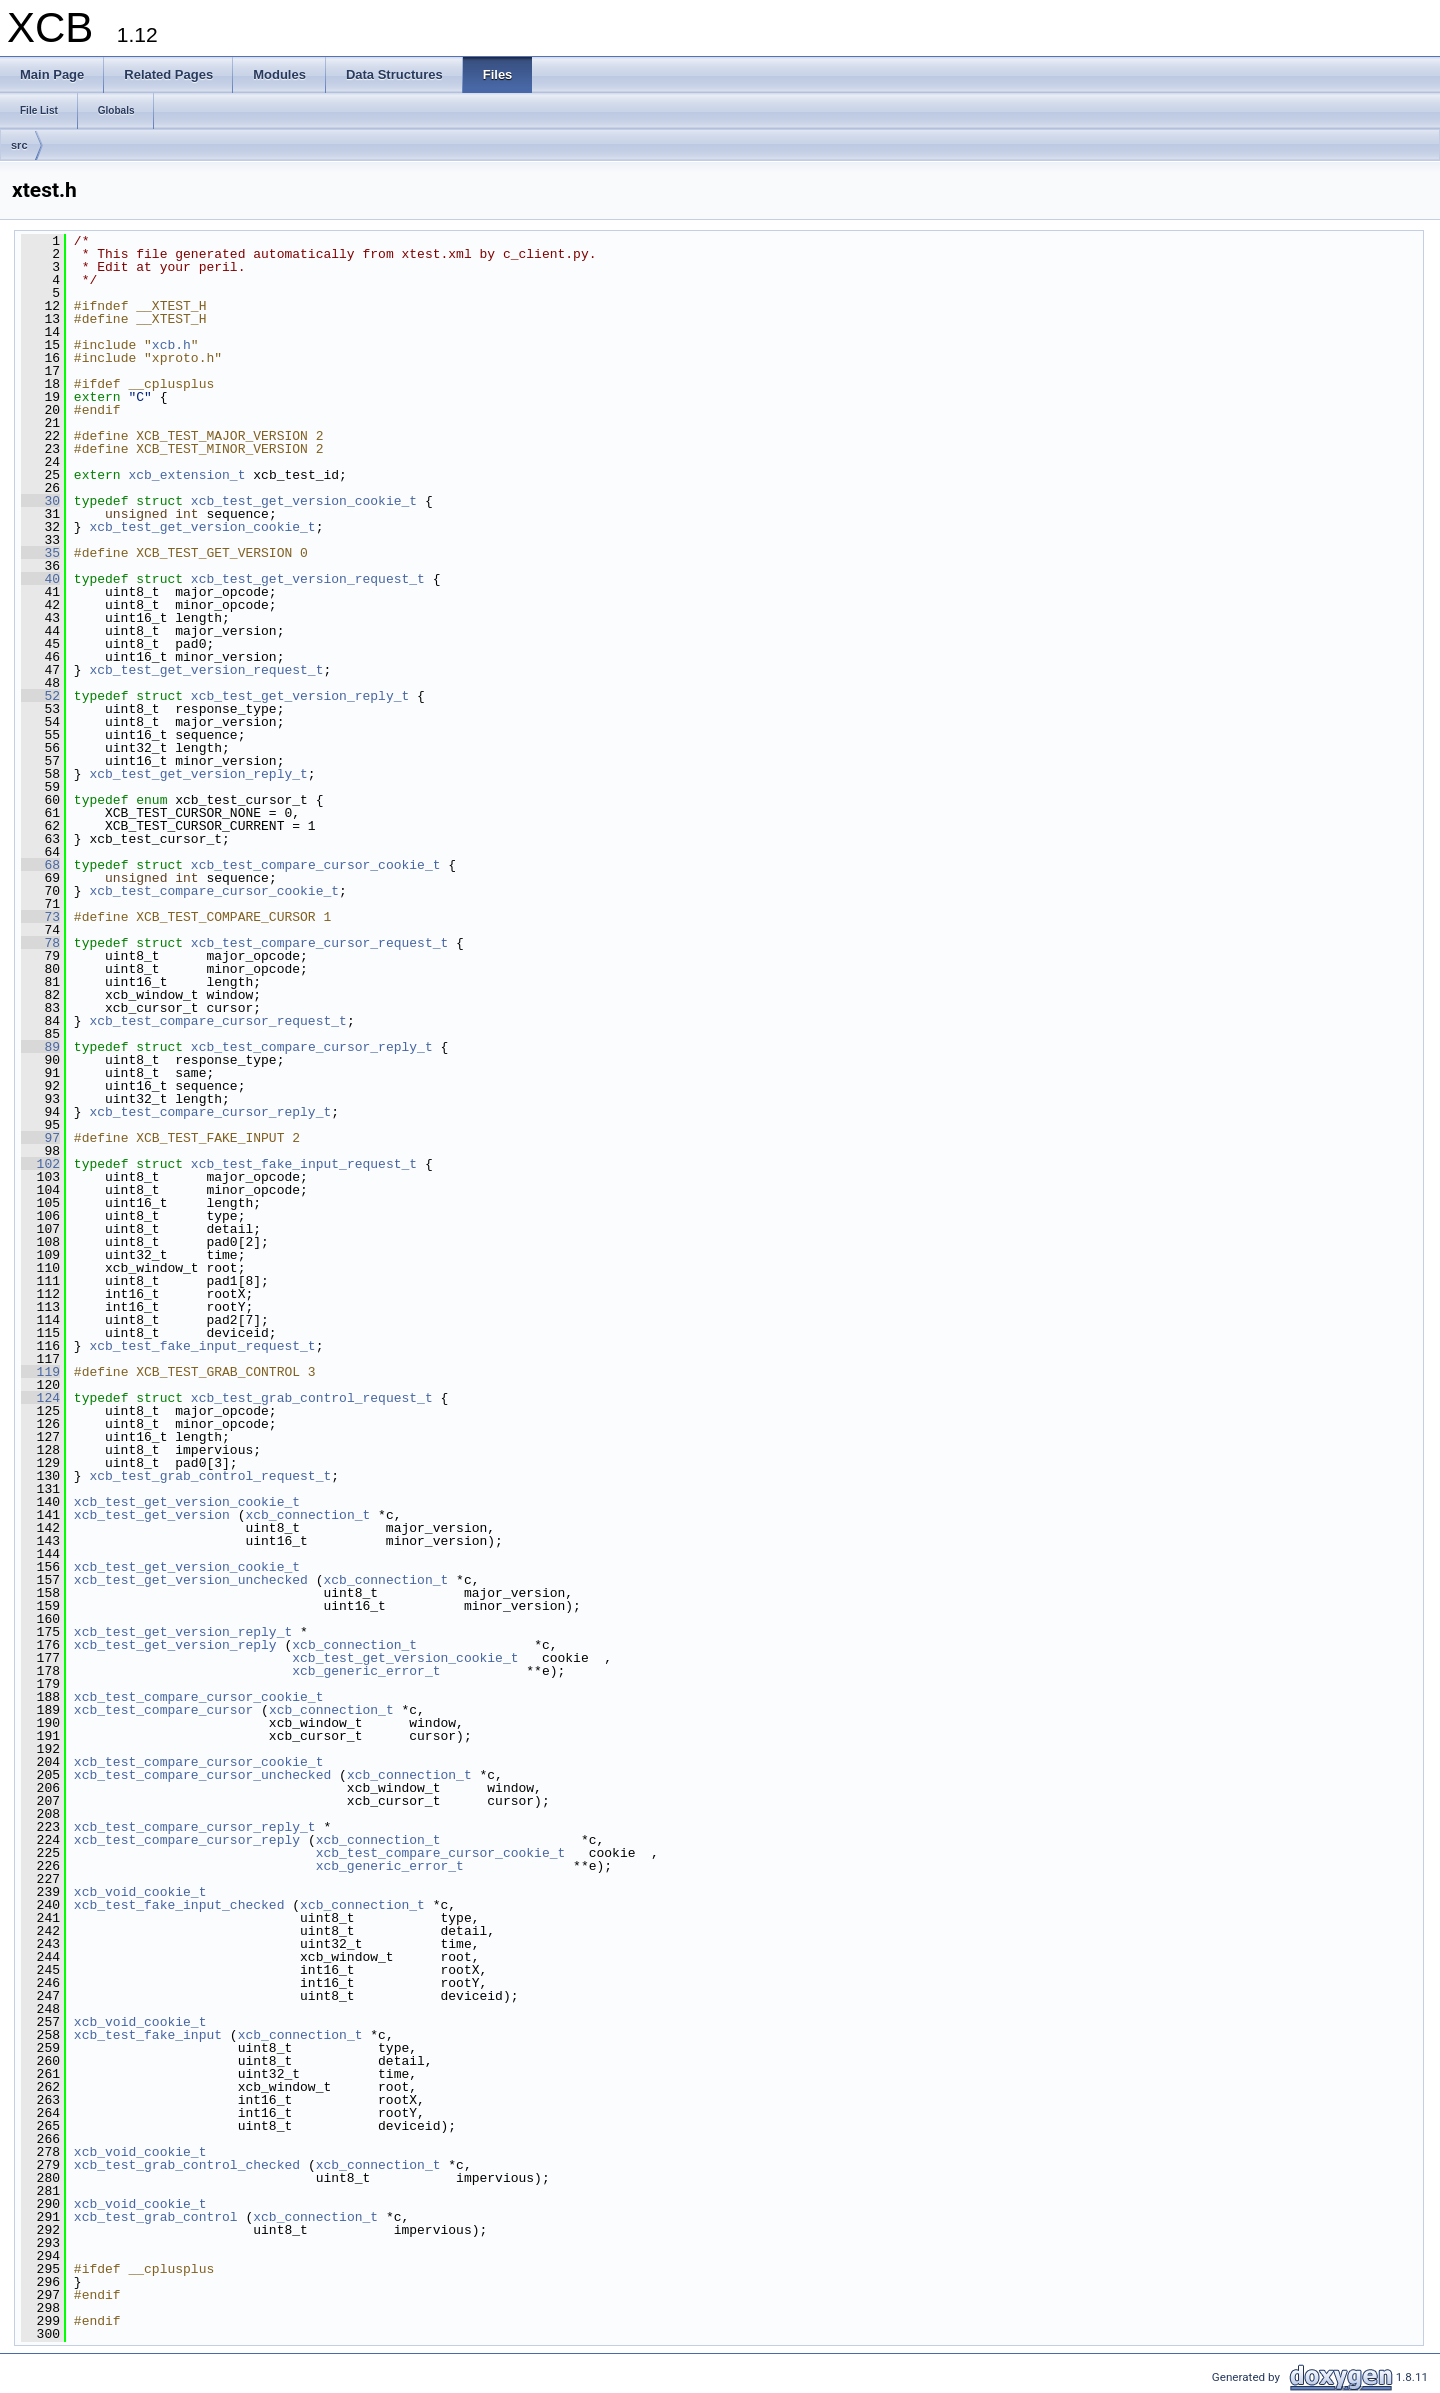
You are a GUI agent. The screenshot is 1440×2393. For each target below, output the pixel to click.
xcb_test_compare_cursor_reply (187, 1840)
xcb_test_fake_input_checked (179, 1905)
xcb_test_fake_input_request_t (304, 1164)
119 (40, 1372)
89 (40, 1047)
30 (40, 501)
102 (40, 1164)
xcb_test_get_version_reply (175, 1645)
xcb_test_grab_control (156, 2217)
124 (40, 1398)
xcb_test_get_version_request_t (308, 579)
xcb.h (171, 345)
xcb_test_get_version (152, 1515)
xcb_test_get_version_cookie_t (304, 501)
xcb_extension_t (186, 475)
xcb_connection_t (307, 1515)
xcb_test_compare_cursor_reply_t (312, 1047)
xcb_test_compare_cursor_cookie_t (316, 865)
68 (40, 865)
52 (40, 696)
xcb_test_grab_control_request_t (312, 1398)
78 (40, 943)
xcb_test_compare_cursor (163, 1710)
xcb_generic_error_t (366, 1671)
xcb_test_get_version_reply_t (300, 696)
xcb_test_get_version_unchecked (191, 1580)
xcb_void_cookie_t (140, 1892)
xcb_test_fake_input (148, 2035)
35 (40, 553)
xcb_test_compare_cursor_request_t (319, 943)
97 (40, 1138)
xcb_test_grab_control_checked (187, 2165)
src (19, 145)
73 (40, 917)
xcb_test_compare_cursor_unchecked (202, 1775)
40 (40, 579)
